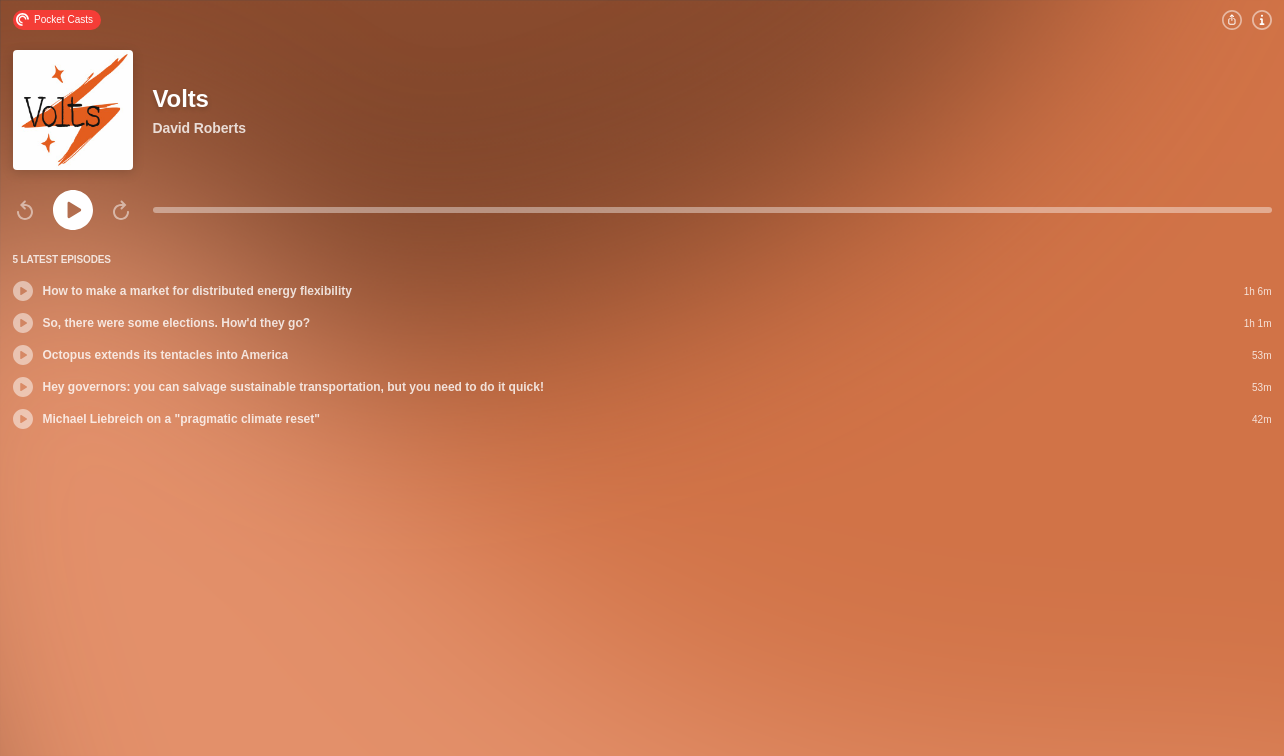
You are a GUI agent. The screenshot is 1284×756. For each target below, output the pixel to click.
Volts (181, 98)
